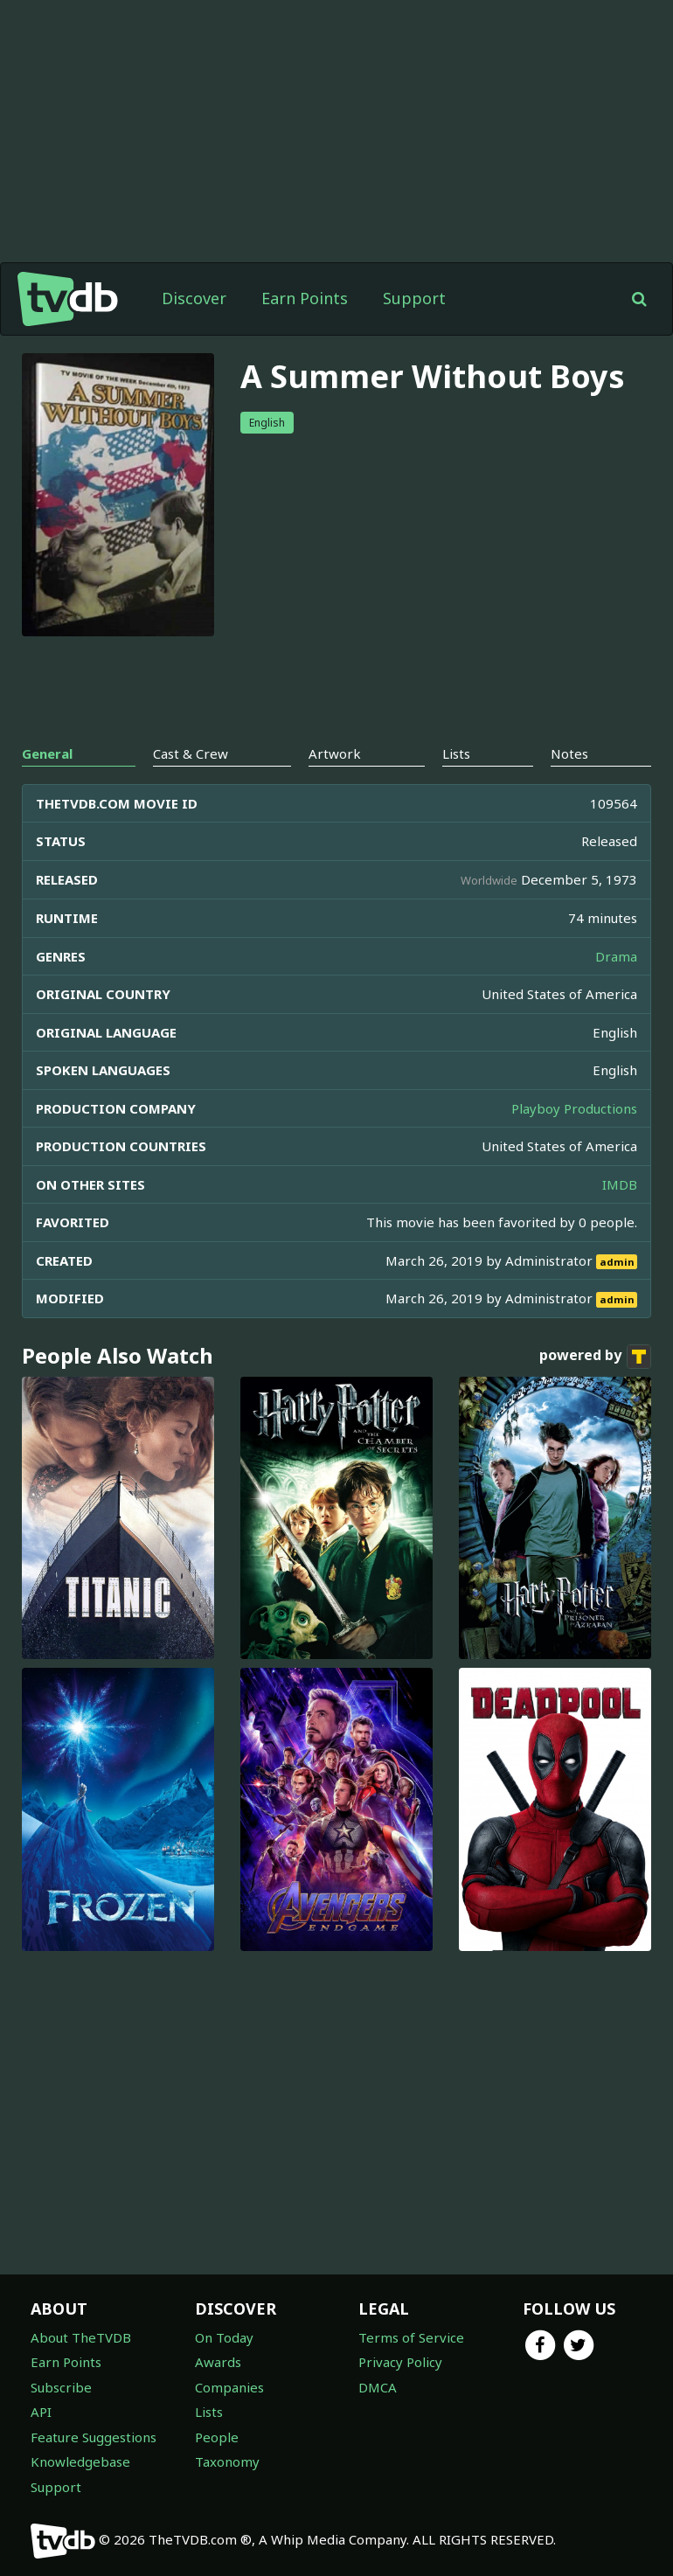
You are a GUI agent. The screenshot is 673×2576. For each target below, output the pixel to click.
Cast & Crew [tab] (190, 753)
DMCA (377, 2387)
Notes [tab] (569, 753)
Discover (194, 298)
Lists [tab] (456, 753)
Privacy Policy (400, 2362)
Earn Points (304, 298)
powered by (595, 1356)
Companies (229, 2387)
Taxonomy (227, 2461)
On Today (224, 2337)
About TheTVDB (81, 2337)
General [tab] (47, 753)
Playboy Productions (574, 1108)
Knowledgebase (80, 2461)
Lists (209, 2411)
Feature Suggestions (93, 2437)
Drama (616, 956)
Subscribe (61, 2387)
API (41, 2411)
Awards (218, 2362)
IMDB (619, 1184)
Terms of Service (411, 2337)
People (217, 2437)
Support (414, 298)
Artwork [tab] (335, 753)
